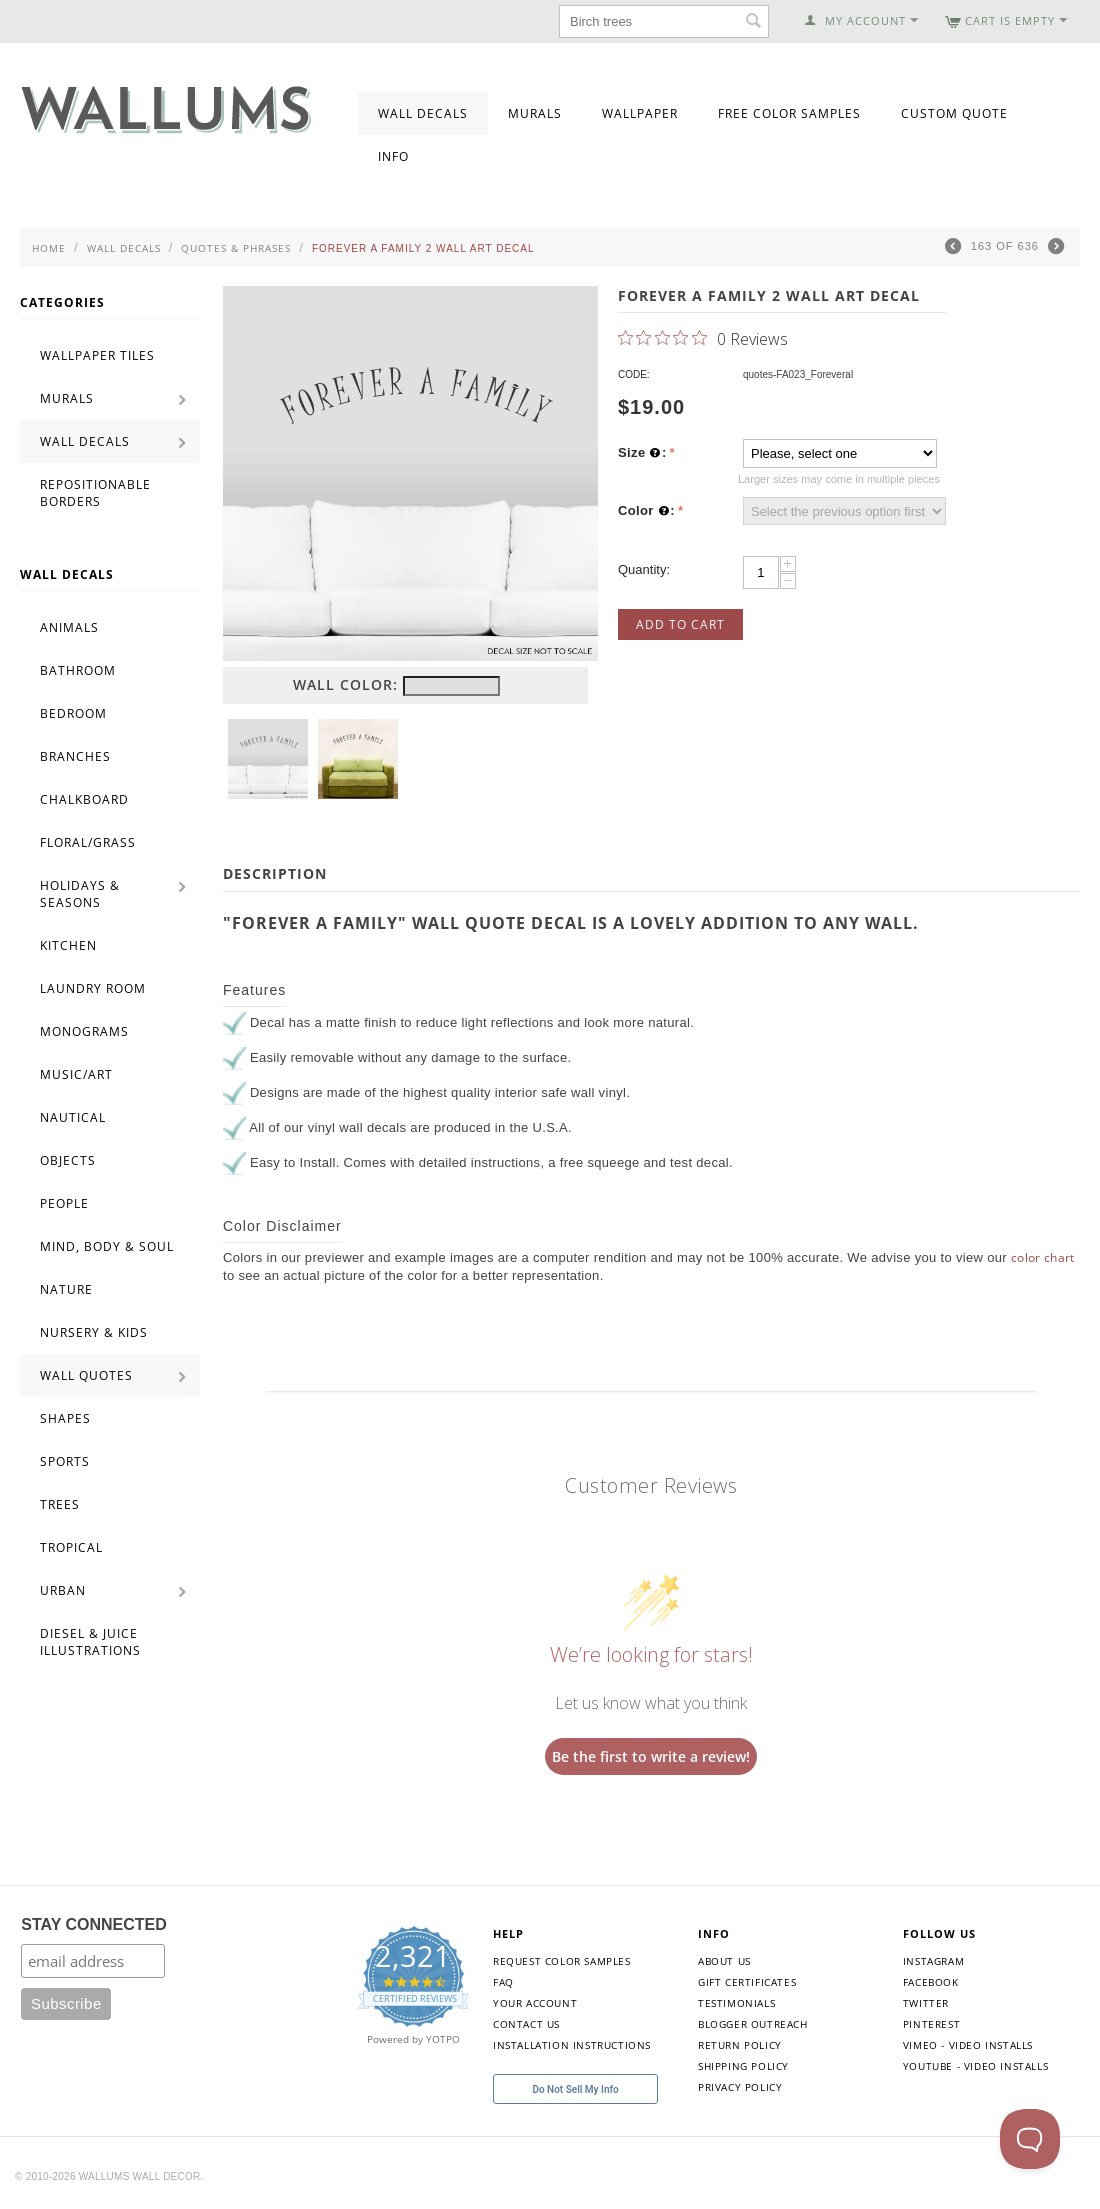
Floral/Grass (88, 842)
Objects (68, 1160)
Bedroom (73, 713)
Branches (75, 756)
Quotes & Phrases (236, 248)
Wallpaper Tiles (97, 355)
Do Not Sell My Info (575, 2089)
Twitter (926, 2003)
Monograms (84, 1031)
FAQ (503, 1982)
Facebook (931, 1982)
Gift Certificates (747, 1982)
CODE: (634, 374)
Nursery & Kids (94, 1332)
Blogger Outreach (753, 2024)
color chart (1043, 1257)
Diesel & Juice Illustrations (90, 1642)
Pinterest (931, 2024)
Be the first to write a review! (651, 1756)
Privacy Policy (740, 2087)
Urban (63, 1590)
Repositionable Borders (95, 493)
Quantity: (644, 569)
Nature (66, 1289)
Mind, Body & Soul (107, 1246)
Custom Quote (954, 113)
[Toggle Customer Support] (1030, 2139)
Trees (60, 1504)
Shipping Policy (743, 2066)
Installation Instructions (572, 2045)
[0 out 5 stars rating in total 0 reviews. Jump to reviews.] (703, 338)
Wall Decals (423, 113)
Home (49, 248)
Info (393, 156)
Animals (69, 627)
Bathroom (78, 670)
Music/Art (76, 1074)
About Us (724, 1961)
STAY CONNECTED (94, 1924)
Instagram (933, 1961)
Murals (535, 113)
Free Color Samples (789, 113)
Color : (646, 511)
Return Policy (740, 2045)
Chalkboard (84, 799)
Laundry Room (93, 988)
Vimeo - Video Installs (968, 2045)
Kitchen (68, 945)
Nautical (73, 1117)
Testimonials (736, 2003)
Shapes (65, 1418)
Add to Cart (680, 624)
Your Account (535, 2003)
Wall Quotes (86, 1375)
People (64, 1203)
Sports (65, 1461)
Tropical (71, 1547)
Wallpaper (640, 113)
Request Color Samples (562, 1961)
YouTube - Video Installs (975, 2066)
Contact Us (526, 2024)
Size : (642, 453)
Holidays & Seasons (80, 894)
